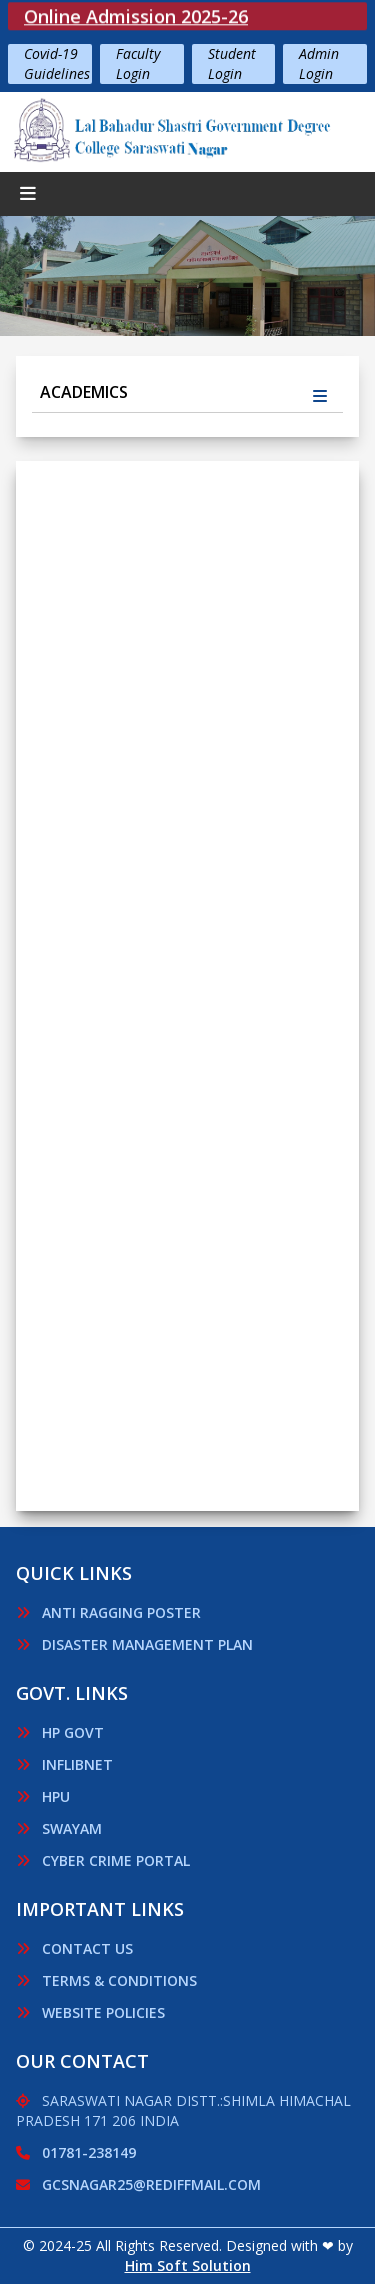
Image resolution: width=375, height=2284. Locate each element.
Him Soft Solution (188, 2265)
